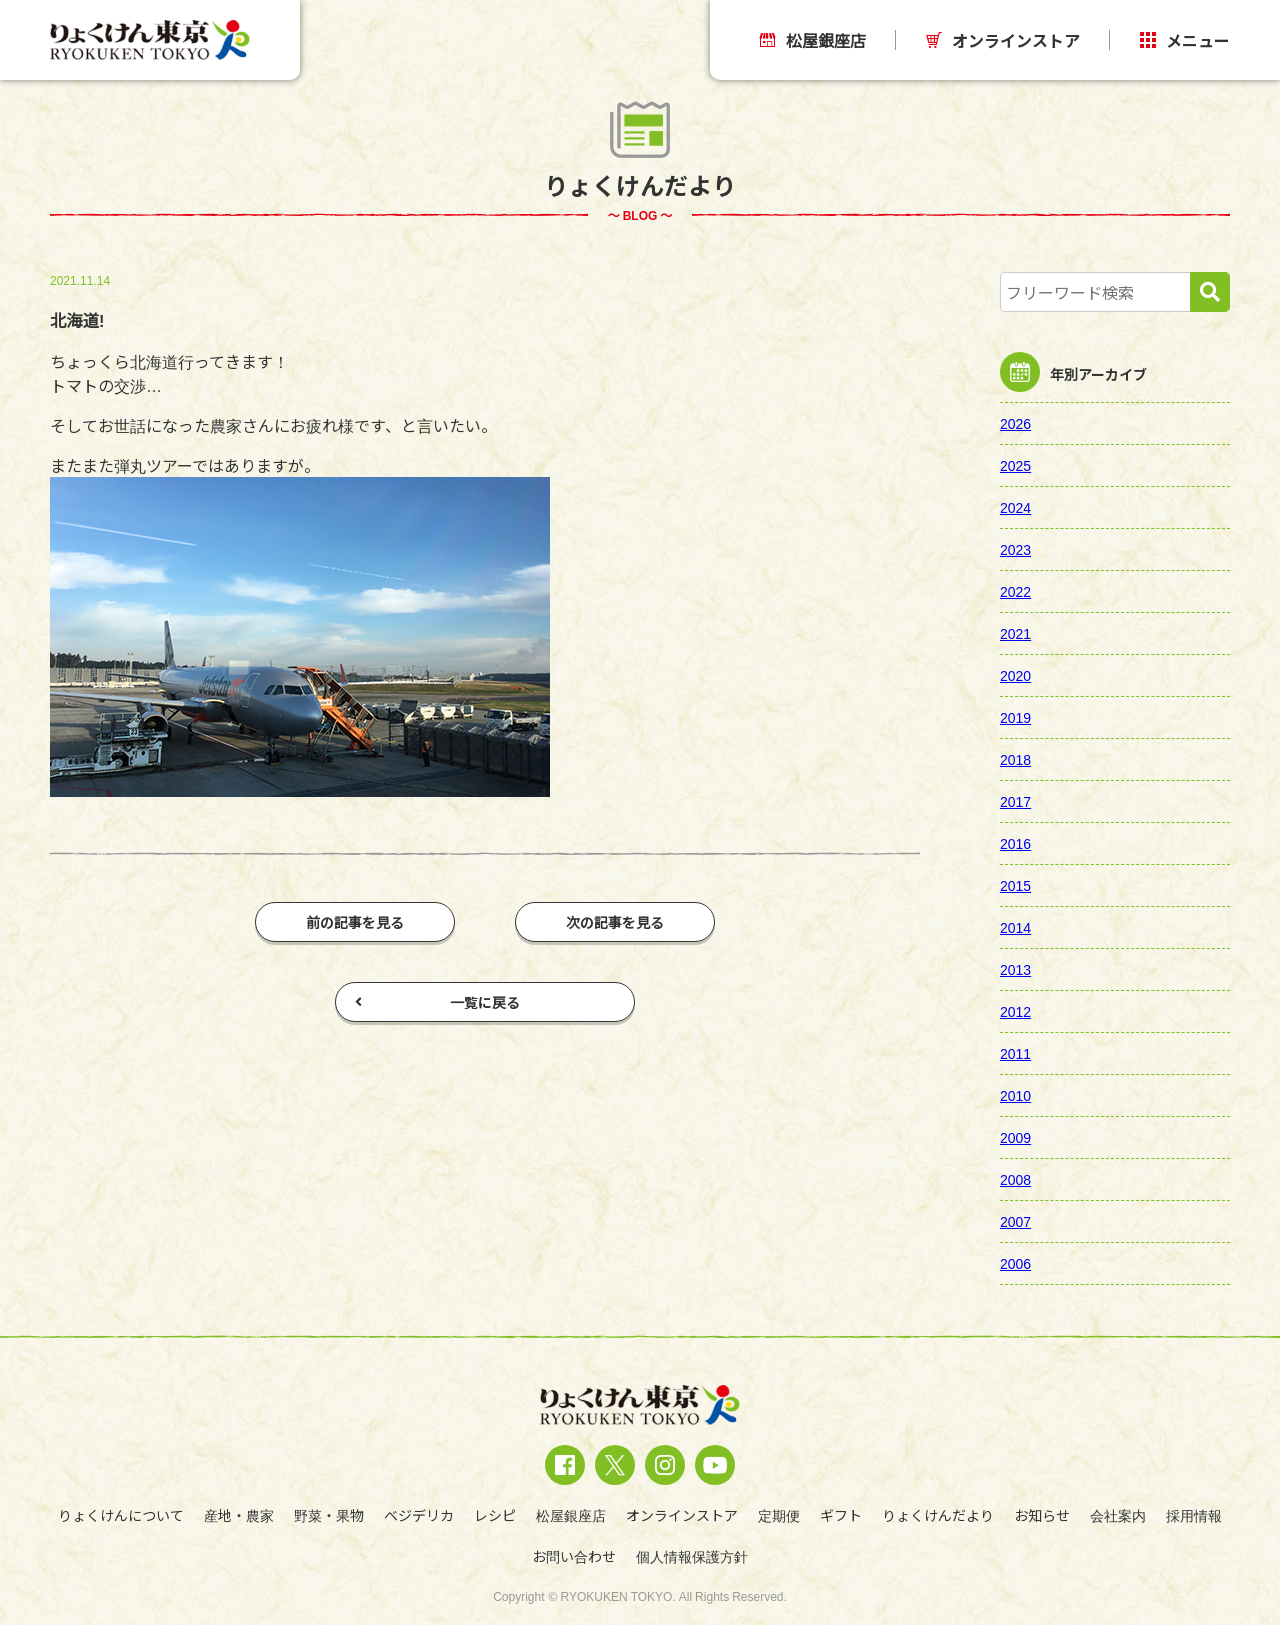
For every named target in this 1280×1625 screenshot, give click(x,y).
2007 (1015, 1221)
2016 (1015, 843)
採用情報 (1194, 1515)
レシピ (495, 1515)
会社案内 (1118, 1515)
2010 (1015, 1095)
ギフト (841, 1515)
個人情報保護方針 (692, 1556)
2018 (1015, 759)
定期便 (779, 1515)
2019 (1015, 717)
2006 (1015, 1263)
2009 (1015, 1137)
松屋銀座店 (813, 40)
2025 (1015, 465)
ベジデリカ (419, 1515)
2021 (1015, 633)
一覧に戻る (437, 1002)
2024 (1015, 507)
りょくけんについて (121, 1515)
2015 (1015, 885)
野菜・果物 (329, 1515)
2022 (1015, 591)
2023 (1015, 549)
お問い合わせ (574, 1556)
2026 (1015, 423)
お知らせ (1042, 1515)
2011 (1015, 1053)
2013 (1015, 969)
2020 (1015, 675)
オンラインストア (1003, 40)
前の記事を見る (355, 922)
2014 (1015, 927)
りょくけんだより (938, 1515)
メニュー (1185, 40)
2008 (1015, 1179)
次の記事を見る (615, 922)
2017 (1015, 801)
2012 (1015, 1011)
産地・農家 (239, 1515)
